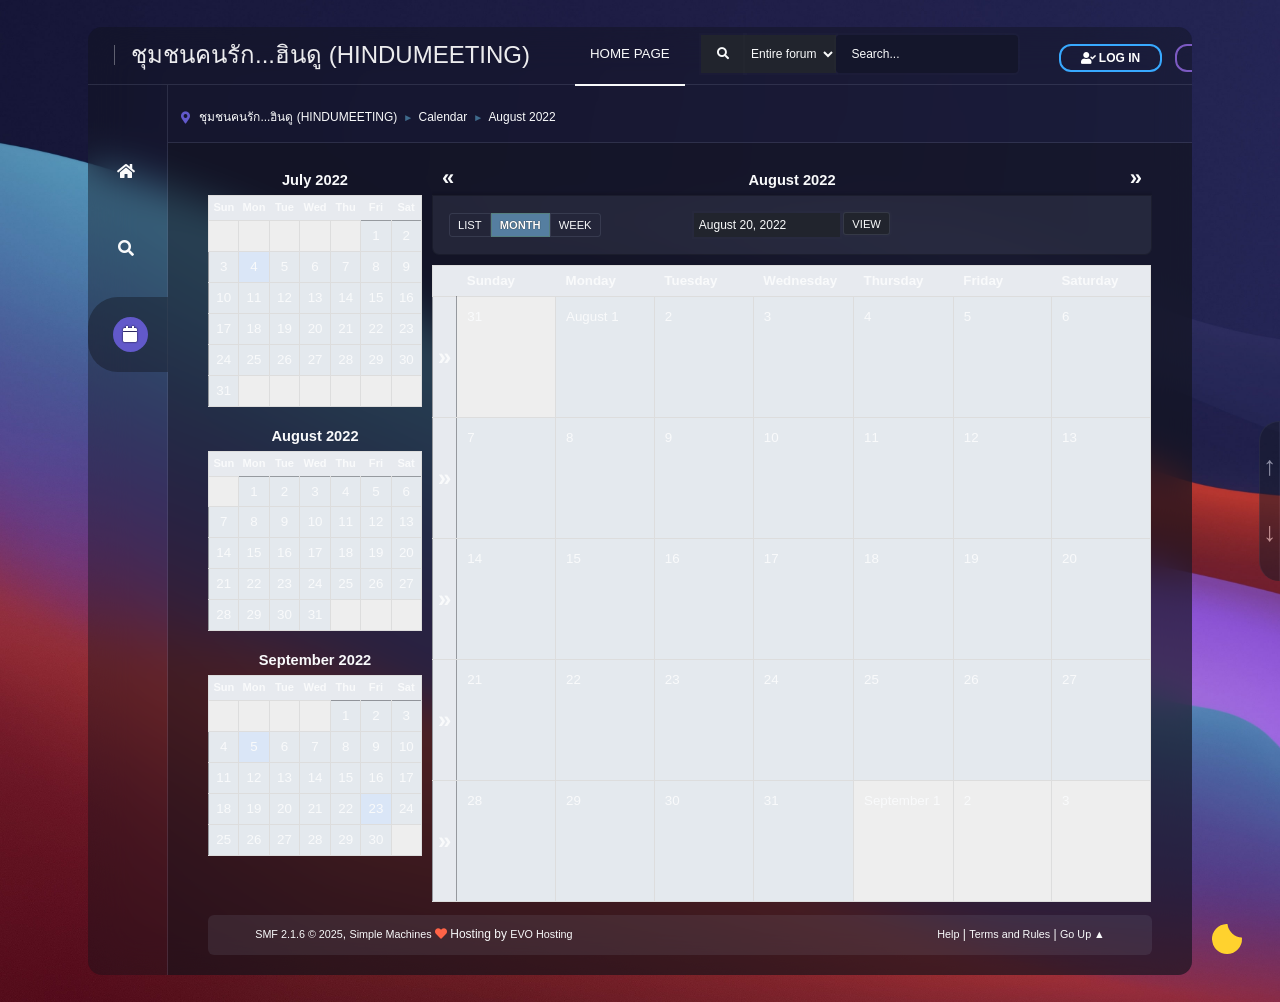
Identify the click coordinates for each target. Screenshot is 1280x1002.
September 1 (902, 800)
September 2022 (315, 660)
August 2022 (314, 436)
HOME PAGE (630, 53)
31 (474, 316)
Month (520, 225)
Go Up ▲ (1082, 934)
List (470, 225)
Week (575, 225)
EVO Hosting (541, 934)
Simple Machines (391, 934)
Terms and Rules (1009, 934)
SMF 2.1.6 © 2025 (299, 934)
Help (948, 934)
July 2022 (315, 180)
